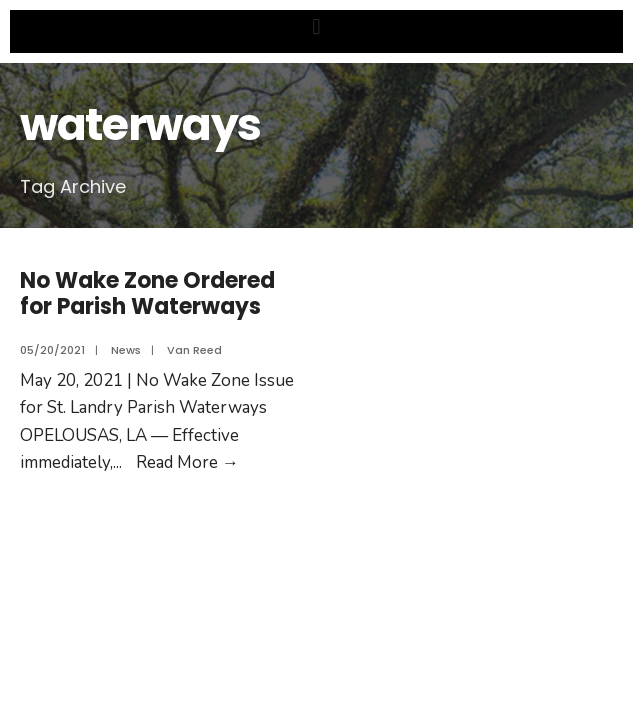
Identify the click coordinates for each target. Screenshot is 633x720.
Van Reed (194, 350)
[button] (316, 26)
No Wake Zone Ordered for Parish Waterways (147, 293)
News (126, 350)
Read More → (187, 462)
